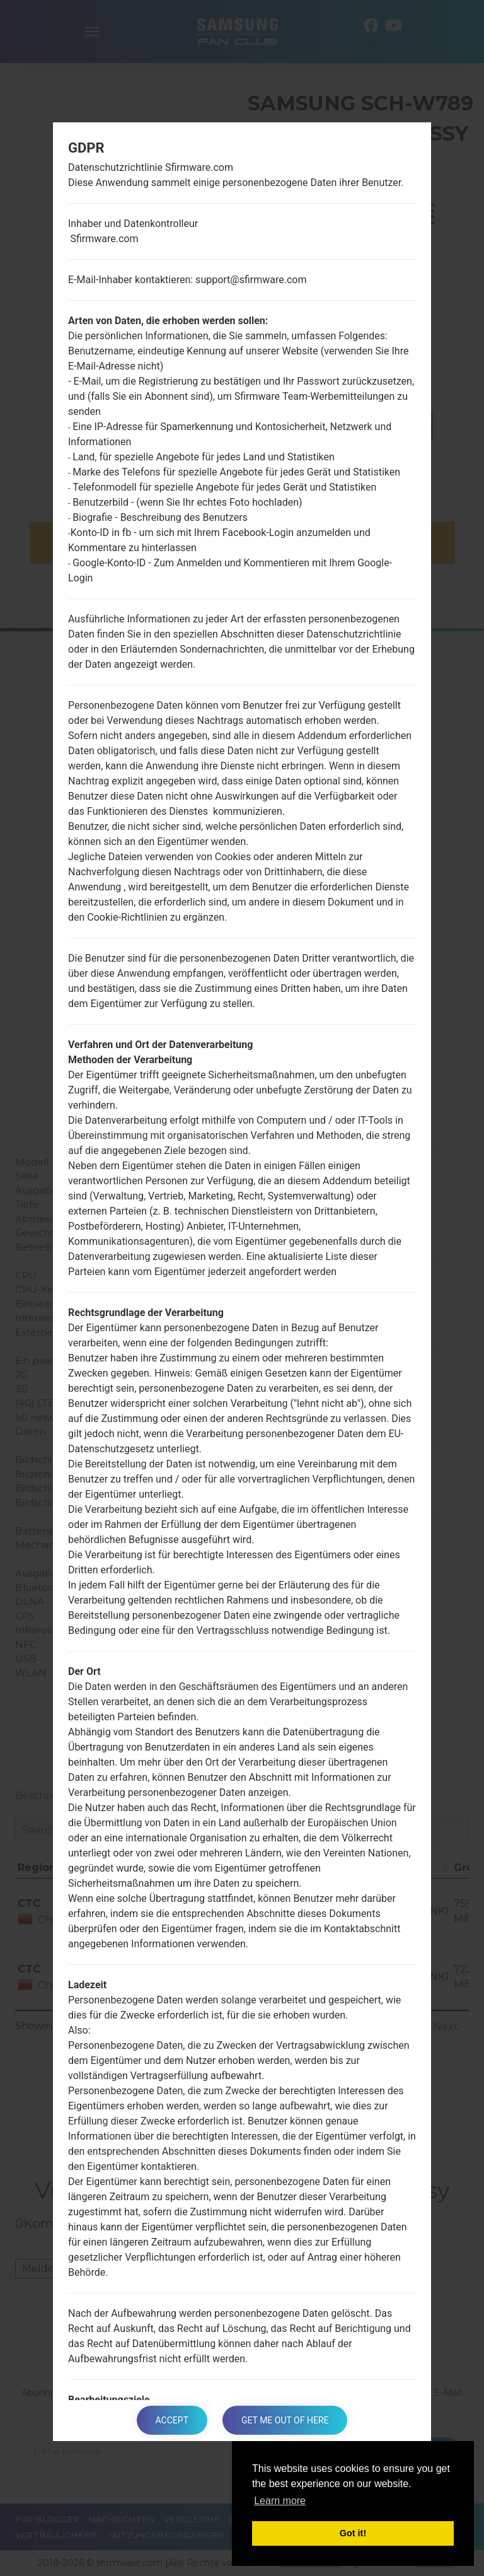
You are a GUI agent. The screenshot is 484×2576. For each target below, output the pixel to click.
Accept (172, 2420)
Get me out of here (284, 2420)
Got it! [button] (353, 2533)
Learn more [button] (280, 2500)
